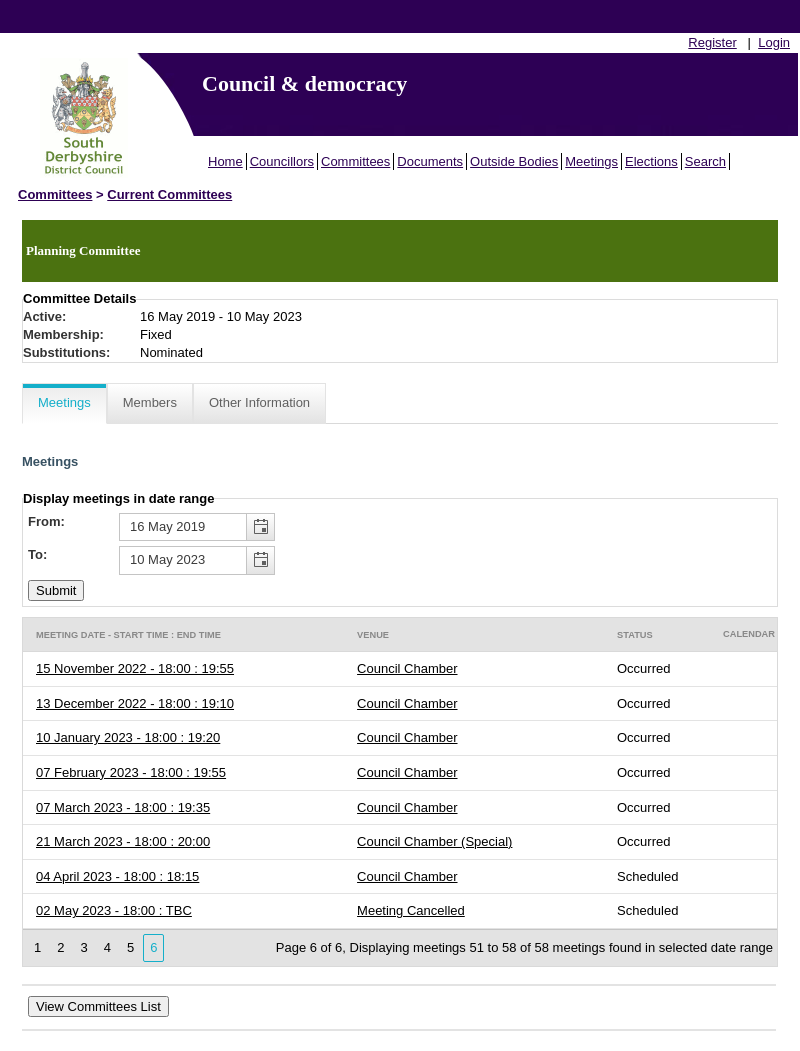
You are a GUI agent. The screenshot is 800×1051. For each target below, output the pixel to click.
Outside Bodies (514, 161)
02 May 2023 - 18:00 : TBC (114, 910)
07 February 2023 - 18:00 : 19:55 (131, 772)
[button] (260, 527)
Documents (430, 161)
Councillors (282, 161)
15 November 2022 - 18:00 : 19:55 (135, 668)
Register (712, 42)
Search (705, 161)
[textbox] (197, 527)
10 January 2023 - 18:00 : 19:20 (128, 737)
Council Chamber (407, 668)
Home (225, 161)
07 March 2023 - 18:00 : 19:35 (123, 807)
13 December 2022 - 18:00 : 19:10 (135, 703)
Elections (651, 161)
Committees (355, 161)
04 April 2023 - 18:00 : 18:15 (117, 876)
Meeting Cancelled (411, 910)
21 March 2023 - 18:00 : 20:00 (123, 841)
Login (774, 42)
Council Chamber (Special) (434, 841)
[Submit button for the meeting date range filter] (56, 590)
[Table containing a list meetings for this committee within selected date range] (400, 792)
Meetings (591, 161)
